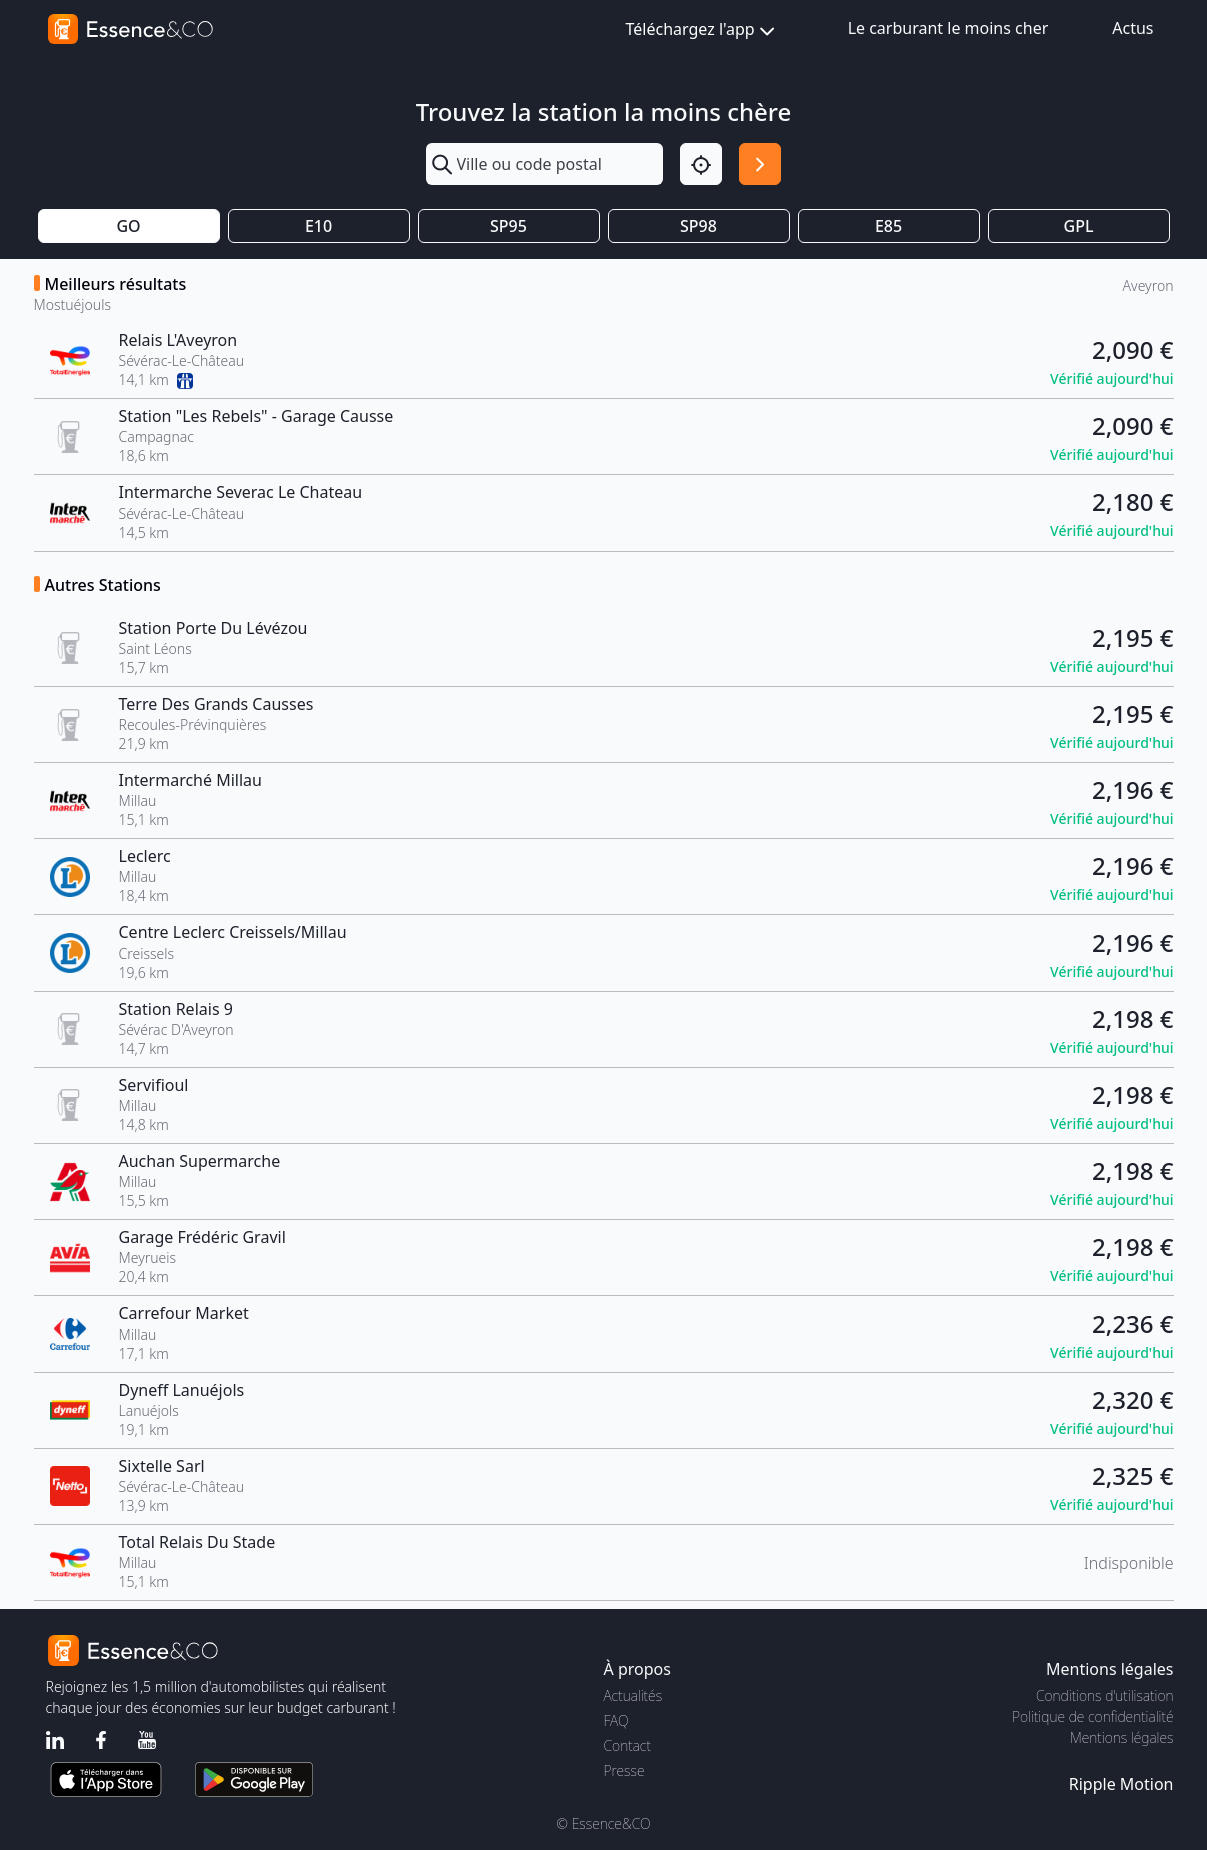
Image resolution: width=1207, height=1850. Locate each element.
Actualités (633, 1695)
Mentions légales (1121, 1737)
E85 (888, 226)
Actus (1132, 28)
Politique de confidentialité (1092, 1716)
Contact (627, 1745)
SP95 (508, 226)
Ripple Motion (1121, 1784)
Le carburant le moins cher (948, 28)
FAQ (616, 1720)
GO (128, 226)
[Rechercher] (760, 164)
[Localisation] (701, 164)
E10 (318, 226)
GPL (1079, 226)
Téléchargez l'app (702, 30)
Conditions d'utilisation (1105, 1695)
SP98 (698, 226)
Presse (624, 1770)
